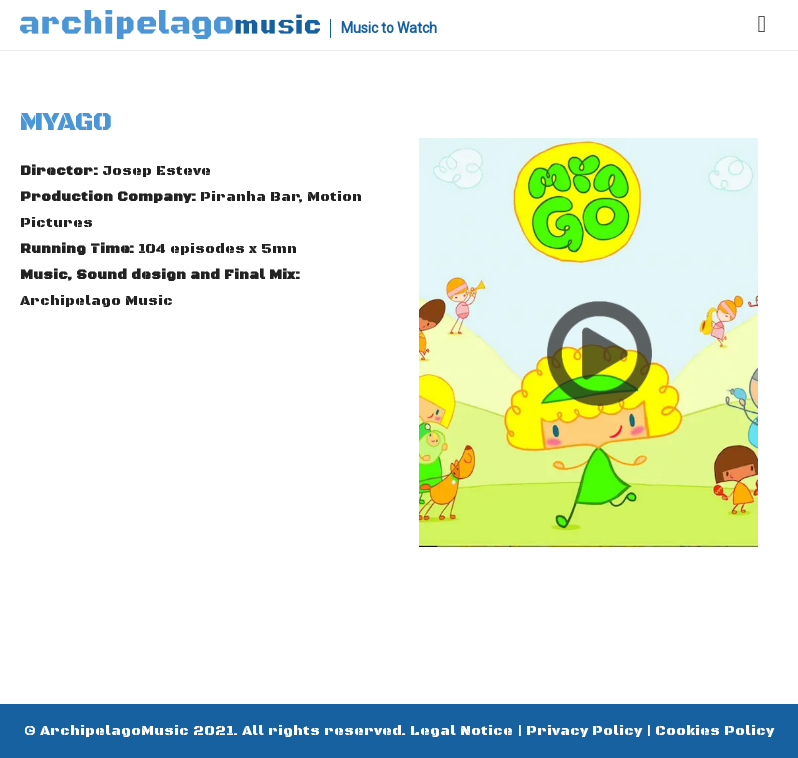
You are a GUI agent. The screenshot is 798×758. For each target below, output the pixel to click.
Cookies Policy (714, 731)
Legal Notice (461, 731)
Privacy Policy (584, 731)
